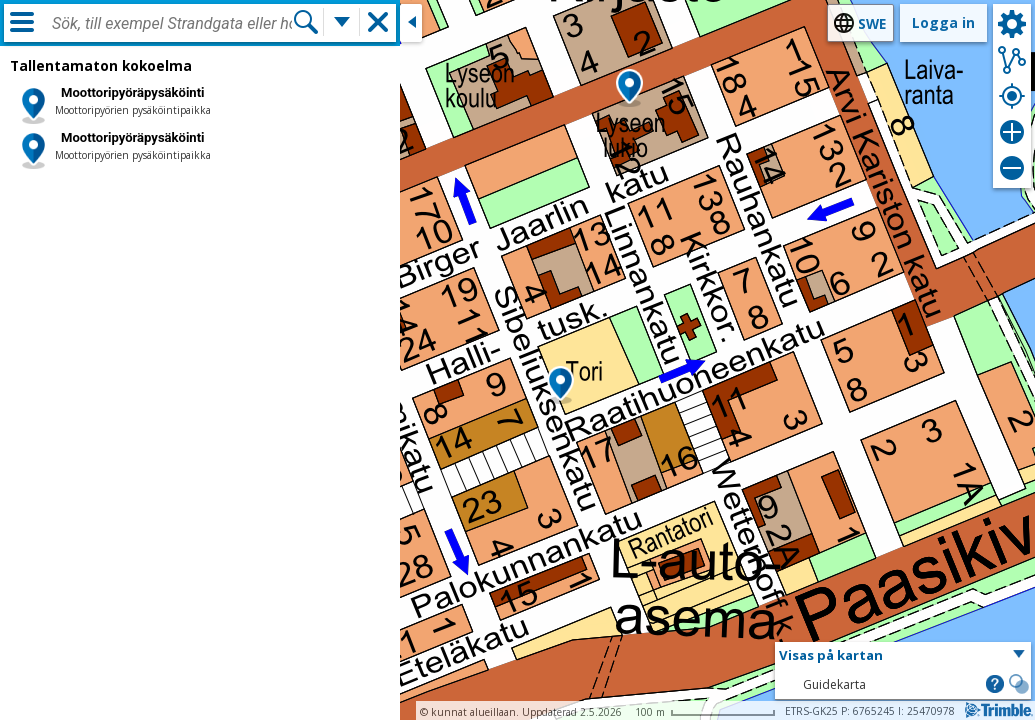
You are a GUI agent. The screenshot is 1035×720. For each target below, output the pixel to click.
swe (872, 23)
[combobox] (172, 24)
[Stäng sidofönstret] (411, 23)
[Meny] (22, 22)
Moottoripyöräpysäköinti (133, 92)
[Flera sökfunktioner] (342, 22)
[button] (560, 385)
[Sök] (306, 22)
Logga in (943, 22)
